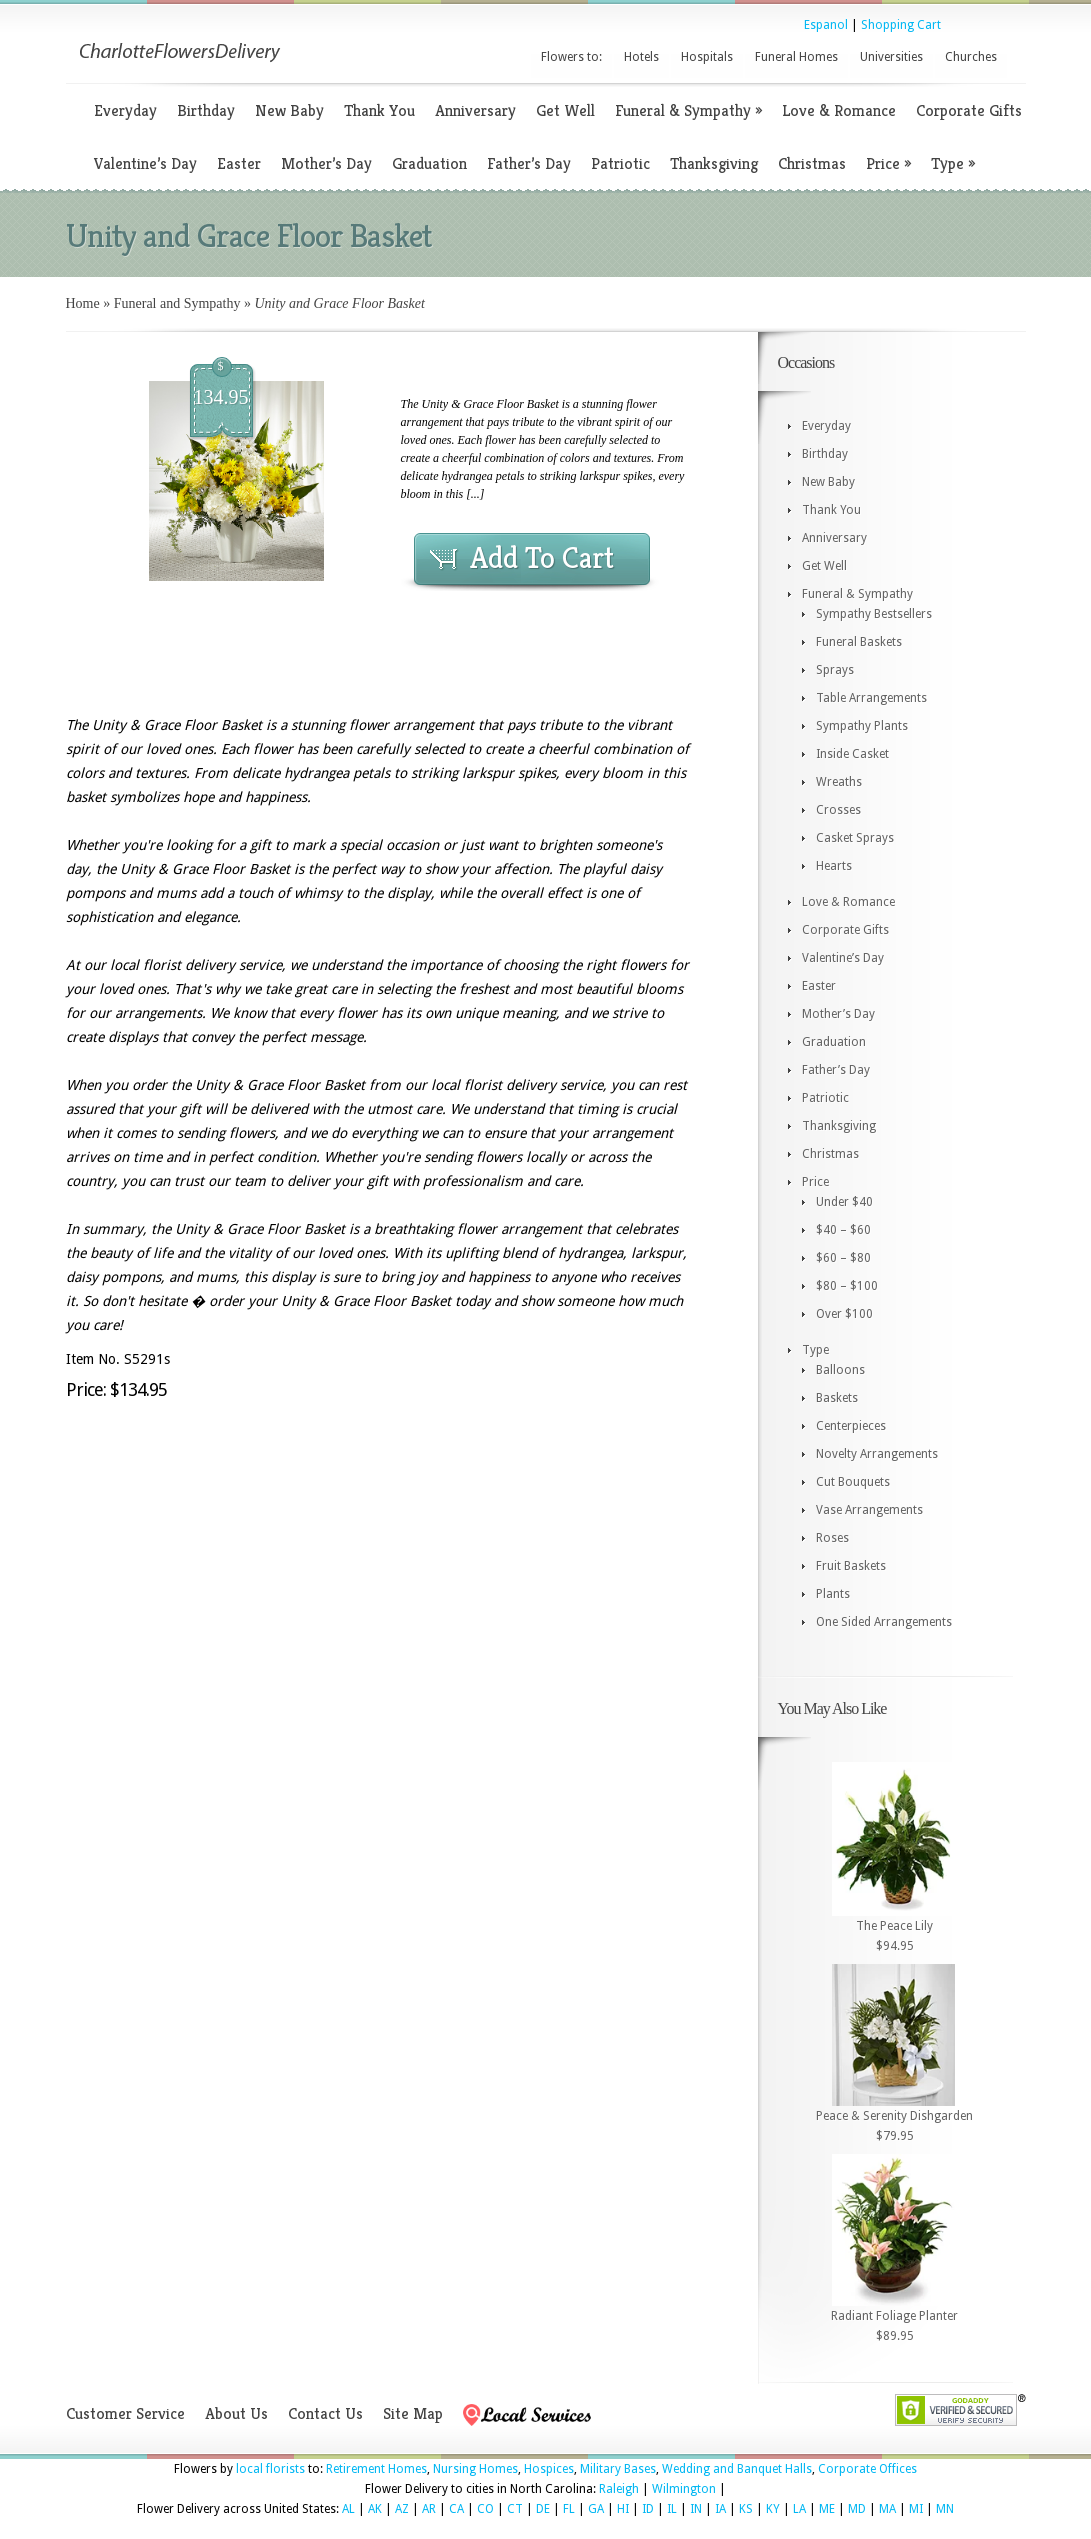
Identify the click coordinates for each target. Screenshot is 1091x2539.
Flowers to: (571, 57)
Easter (239, 163)
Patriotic (620, 163)
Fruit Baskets (851, 1566)
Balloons (840, 1370)
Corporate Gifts (969, 110)
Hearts (834, 866)
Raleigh (619, 2489)
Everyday (125, 110)
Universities (891, 57)
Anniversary (475, 110)
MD (857, 2509)
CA (456, 2509)
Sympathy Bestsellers (874, 614)
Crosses (838, 810)
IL (672, 2509)
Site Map (413, 2413)
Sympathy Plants (862, 726)
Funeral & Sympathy (688, 110)
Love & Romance (839, 110)
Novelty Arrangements (877, 1454)
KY (773, 2509)
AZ (402, 2509)
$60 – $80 (843, 1258)
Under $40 (844, 1202)
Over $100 (844, 1314)
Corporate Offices (867, 2469)
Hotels (641, 57)
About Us (236, 2413)
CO (485, 2509)
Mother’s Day (326, 163)
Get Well (565, 110)
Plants (833, 1594)
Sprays (835, 670)
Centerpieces (851, 1426)
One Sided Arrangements (884, 1622)
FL (569, 2509)
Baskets (837, 1398)
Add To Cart (542, 558)
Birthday (206, 110)
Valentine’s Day (145, 163)
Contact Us (325, 2413)
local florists (270, 2469)
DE (543, 2509)
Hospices (549, 2469)
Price (888, 163)
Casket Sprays (855, 838)
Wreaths (839, 782)
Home (83, 303)
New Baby (289, 110)
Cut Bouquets (853, 1482)
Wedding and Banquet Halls (737, 2469)
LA (799, 2509)
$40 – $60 (843, 1230)
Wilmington (684, 2489)
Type (953, 163)
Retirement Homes (376, 2469)
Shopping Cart (901, 25)
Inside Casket (852, 754)
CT (515, 2509)
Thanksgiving (714, 163)
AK (375, 2509)
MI (916, 2509)
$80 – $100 (847, 1286)
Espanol (826, 25)
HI (623, 2509)
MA (887, 2509)
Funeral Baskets (859, 642)
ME (827, 2509)
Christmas (812, 163)
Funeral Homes (796, 57)
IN (696, 2509)
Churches (971, 57)
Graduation (429, 163)
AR (429, 2509)
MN (945, 2509)
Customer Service (125, 2413)
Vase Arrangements (869, 1510)
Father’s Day (529, 163)
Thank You (379, 110)
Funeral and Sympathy (177, 303)
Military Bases (618, 2469)
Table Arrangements (871, 698)
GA (596, 2509)
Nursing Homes (475, 2469)
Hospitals (707, 57)
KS (746, 2509)
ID (648, 2509)
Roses (832, 1538)
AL (348, 2509)
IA (720, 2509)
